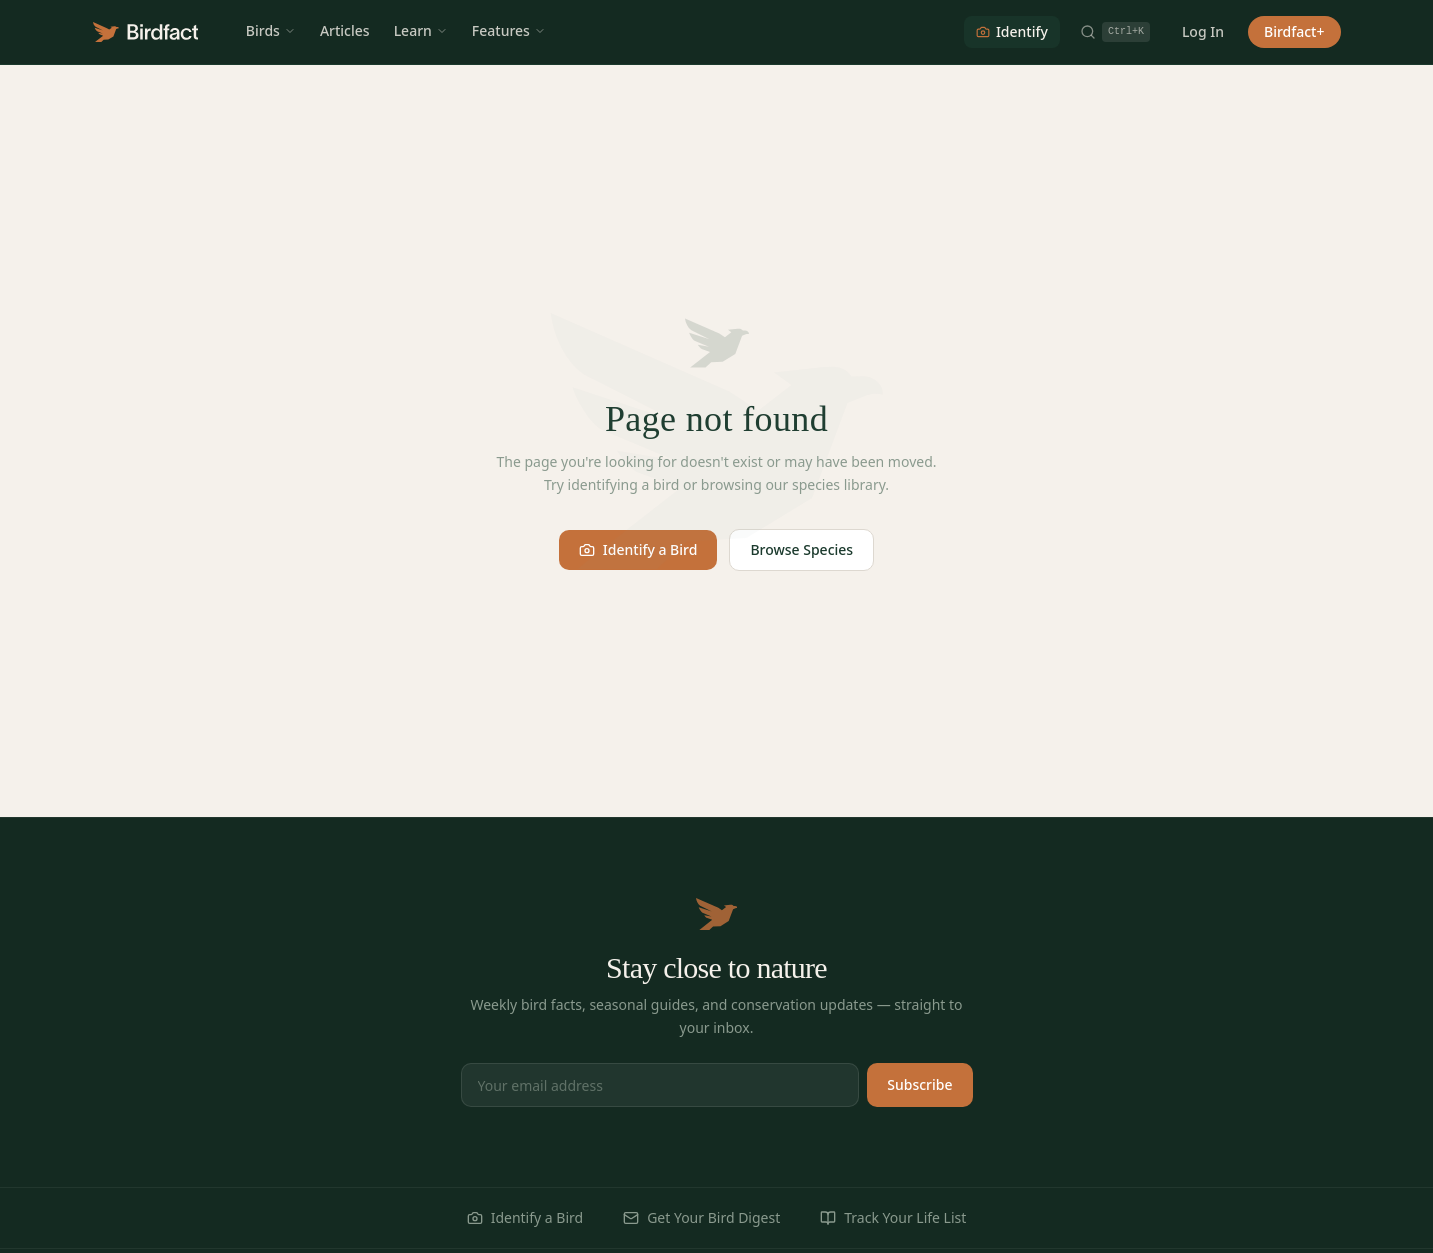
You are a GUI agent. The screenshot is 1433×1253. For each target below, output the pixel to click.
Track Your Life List (893, 1217)
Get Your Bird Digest (701, 1217)
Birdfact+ (1294, 31)
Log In (1203, 31)
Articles (345, 30)
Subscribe (919, 1084)
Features (509, 30)
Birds (271, 30)
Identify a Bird (638, 549)
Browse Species (801, 549)
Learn (421, 30)
